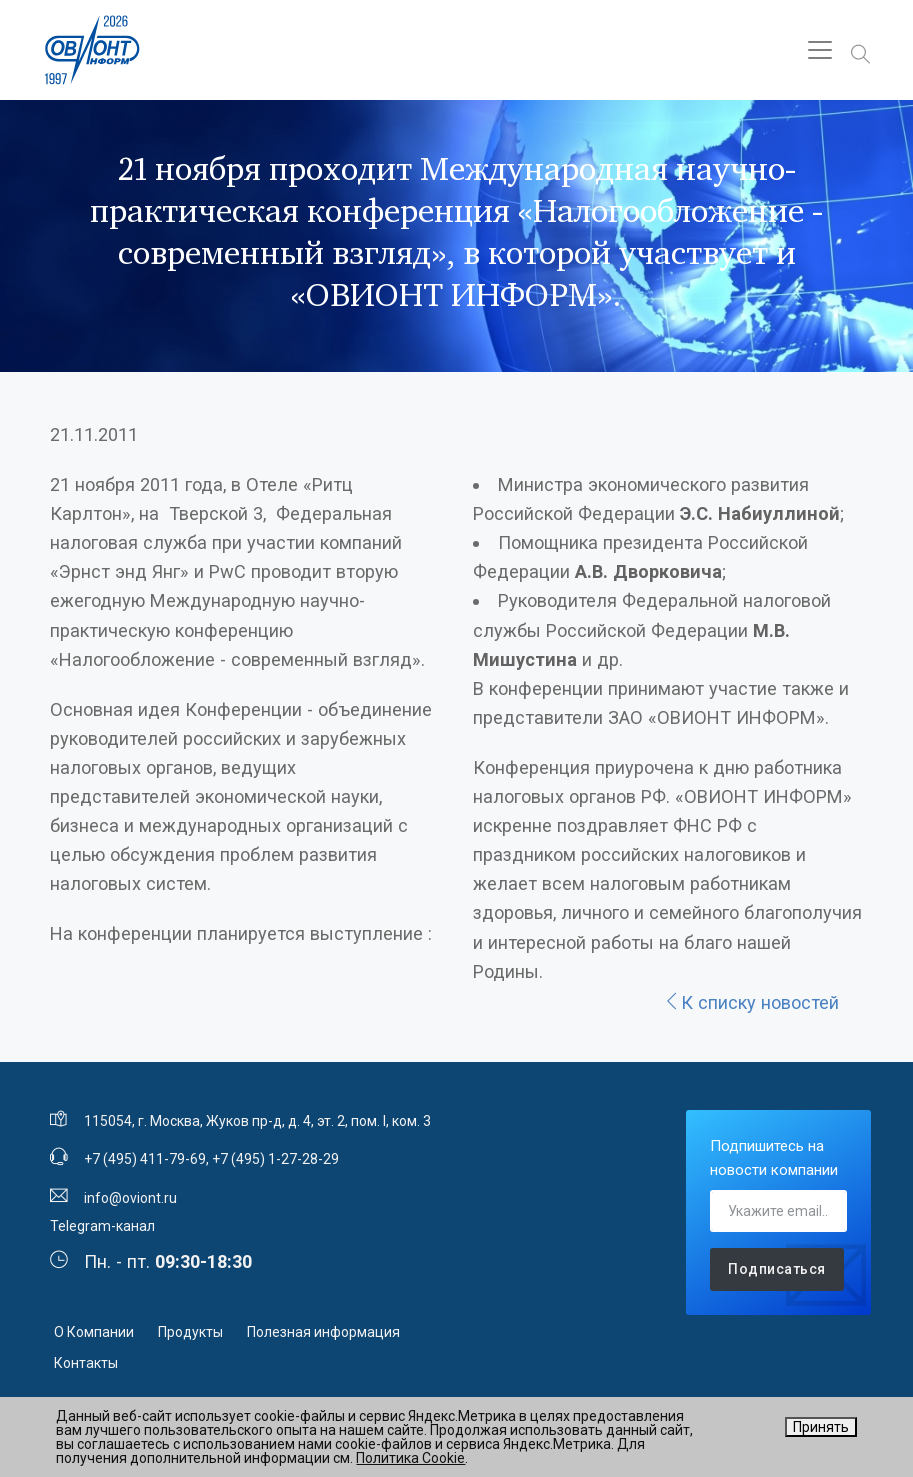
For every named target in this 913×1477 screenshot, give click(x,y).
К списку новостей (751, 1002)
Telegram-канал (102, 1226)
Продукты (190, 1332)
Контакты (86, 1363)
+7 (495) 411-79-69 (145, 1159)
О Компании (94, 1332)
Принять (821, 1427)
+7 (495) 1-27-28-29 (275, 1159)
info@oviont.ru (130, 1198)
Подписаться (777, 1269)
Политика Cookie (410, 1458)
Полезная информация (323, 1332)
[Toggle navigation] (820, 50)
